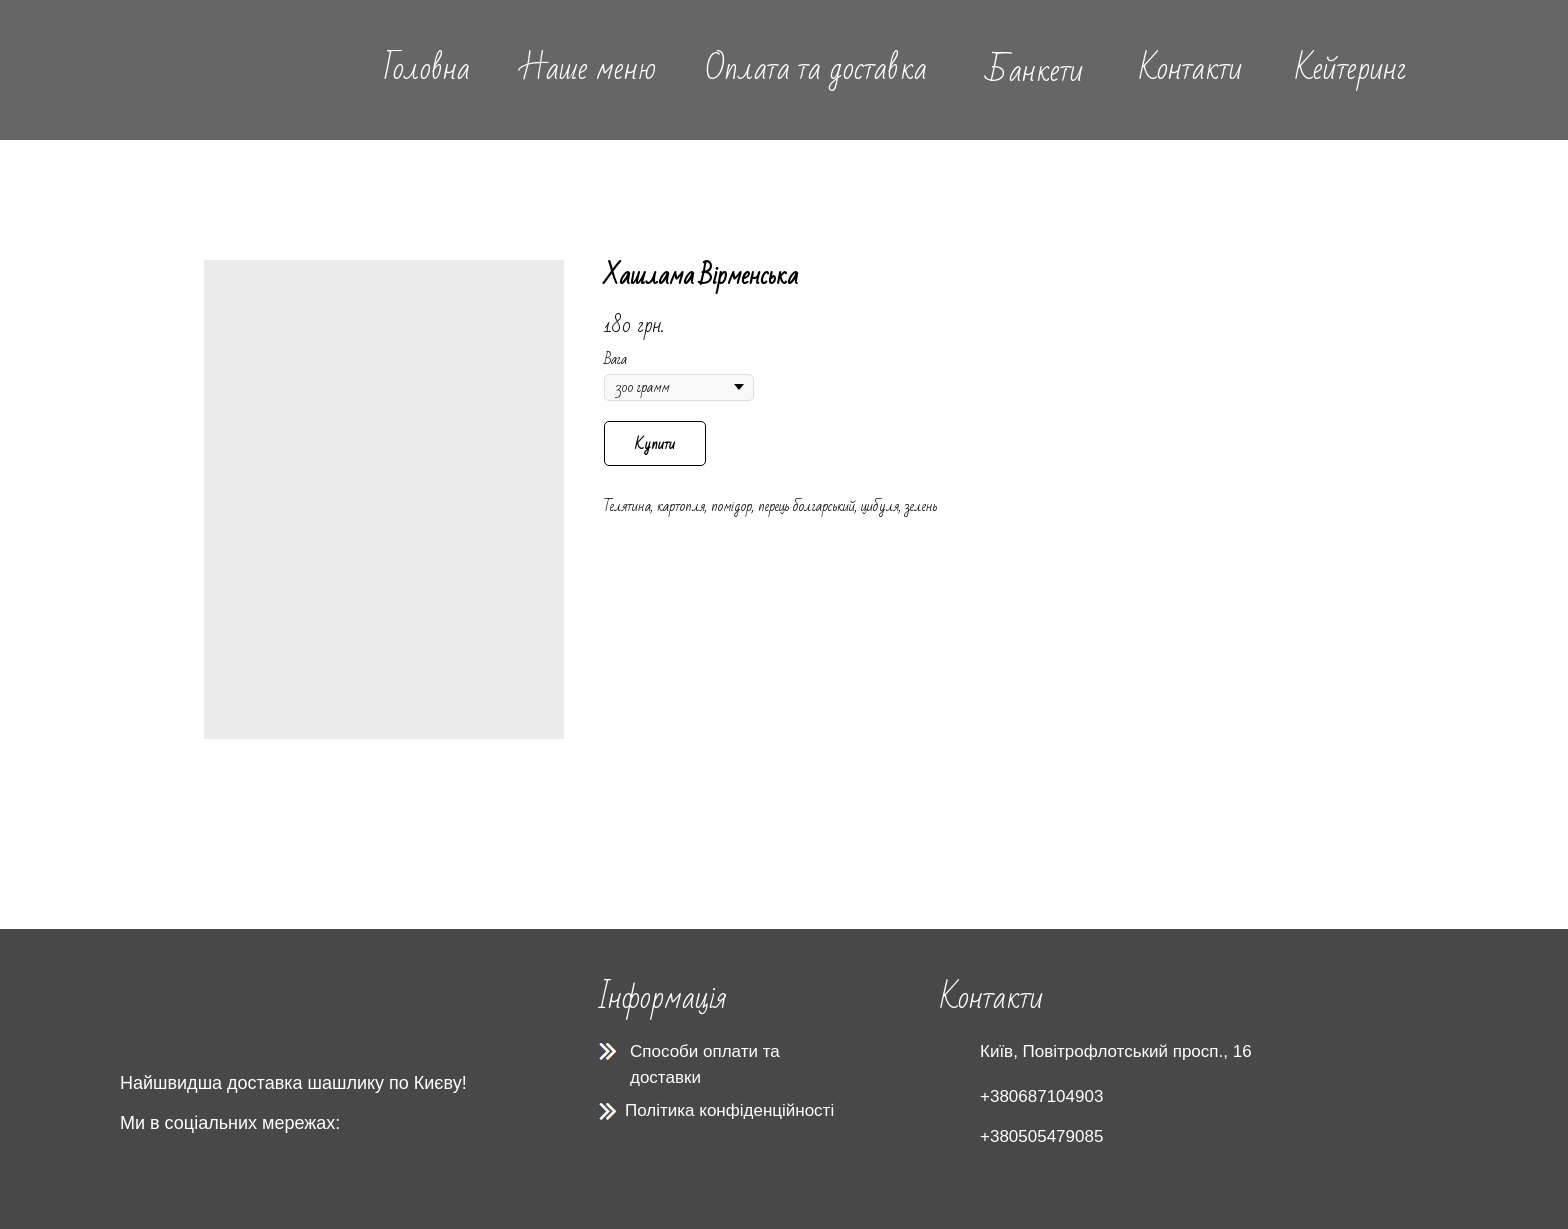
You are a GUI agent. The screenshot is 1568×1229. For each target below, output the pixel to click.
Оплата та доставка (816, 68)
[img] (228, 69)
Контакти (1190, 68)
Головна (427, 68)
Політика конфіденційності (729, 1110)
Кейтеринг (1351, 68)
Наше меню (588, 68)
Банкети (1034, 70)
